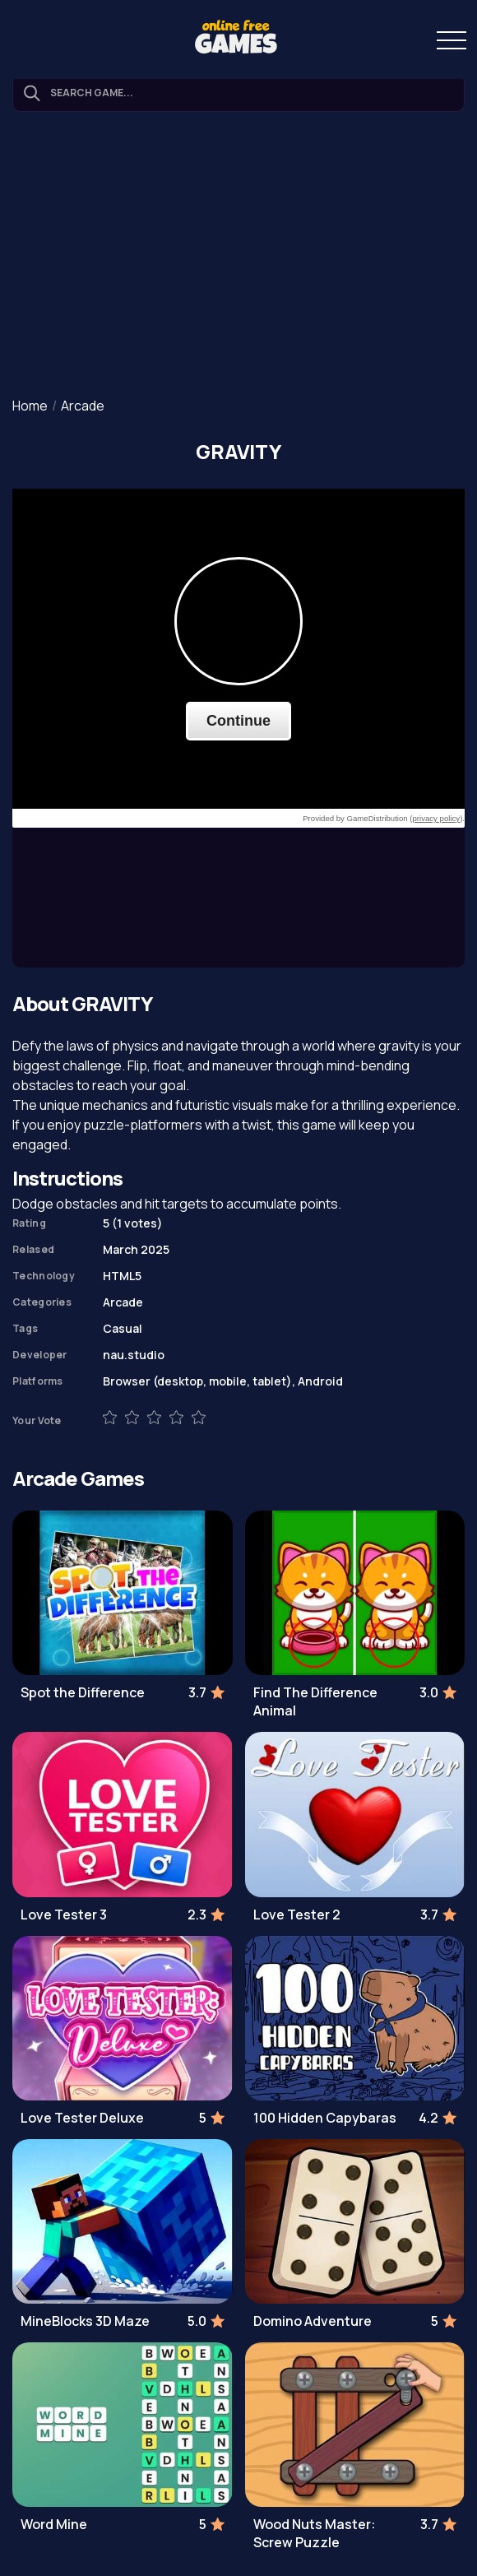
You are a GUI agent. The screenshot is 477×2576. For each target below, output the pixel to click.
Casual (122, 1328)
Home (30, 406)
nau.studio (133, 1354)
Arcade (82, 406)
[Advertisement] (238, 256)
